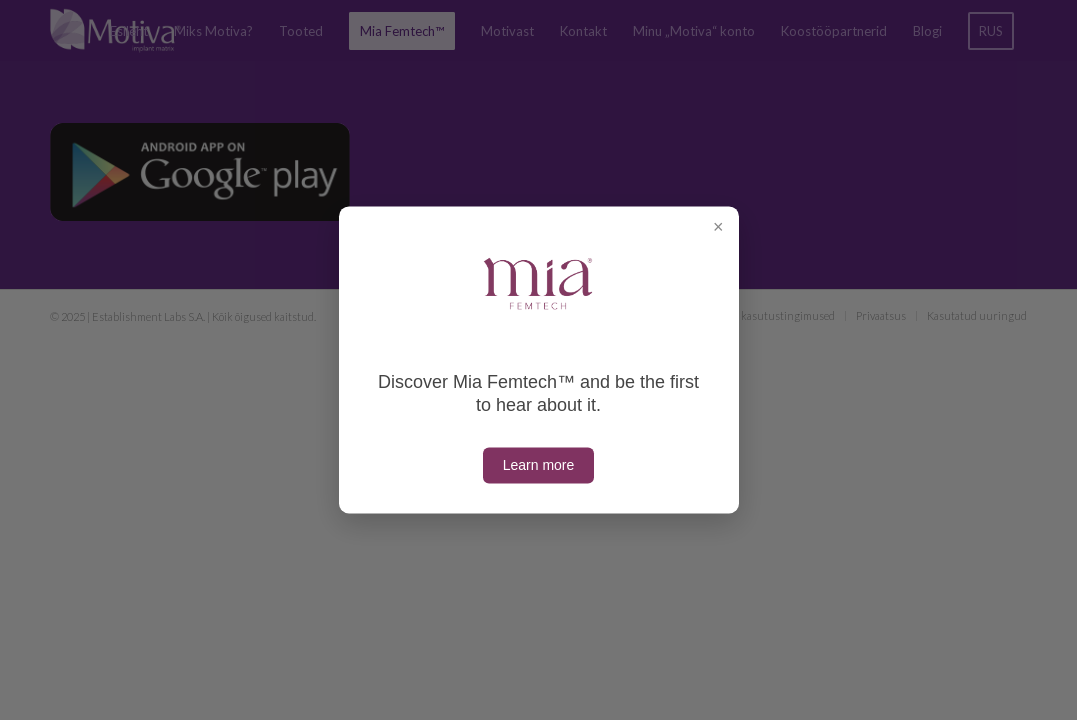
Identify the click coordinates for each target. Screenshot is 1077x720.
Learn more (539, 466)
